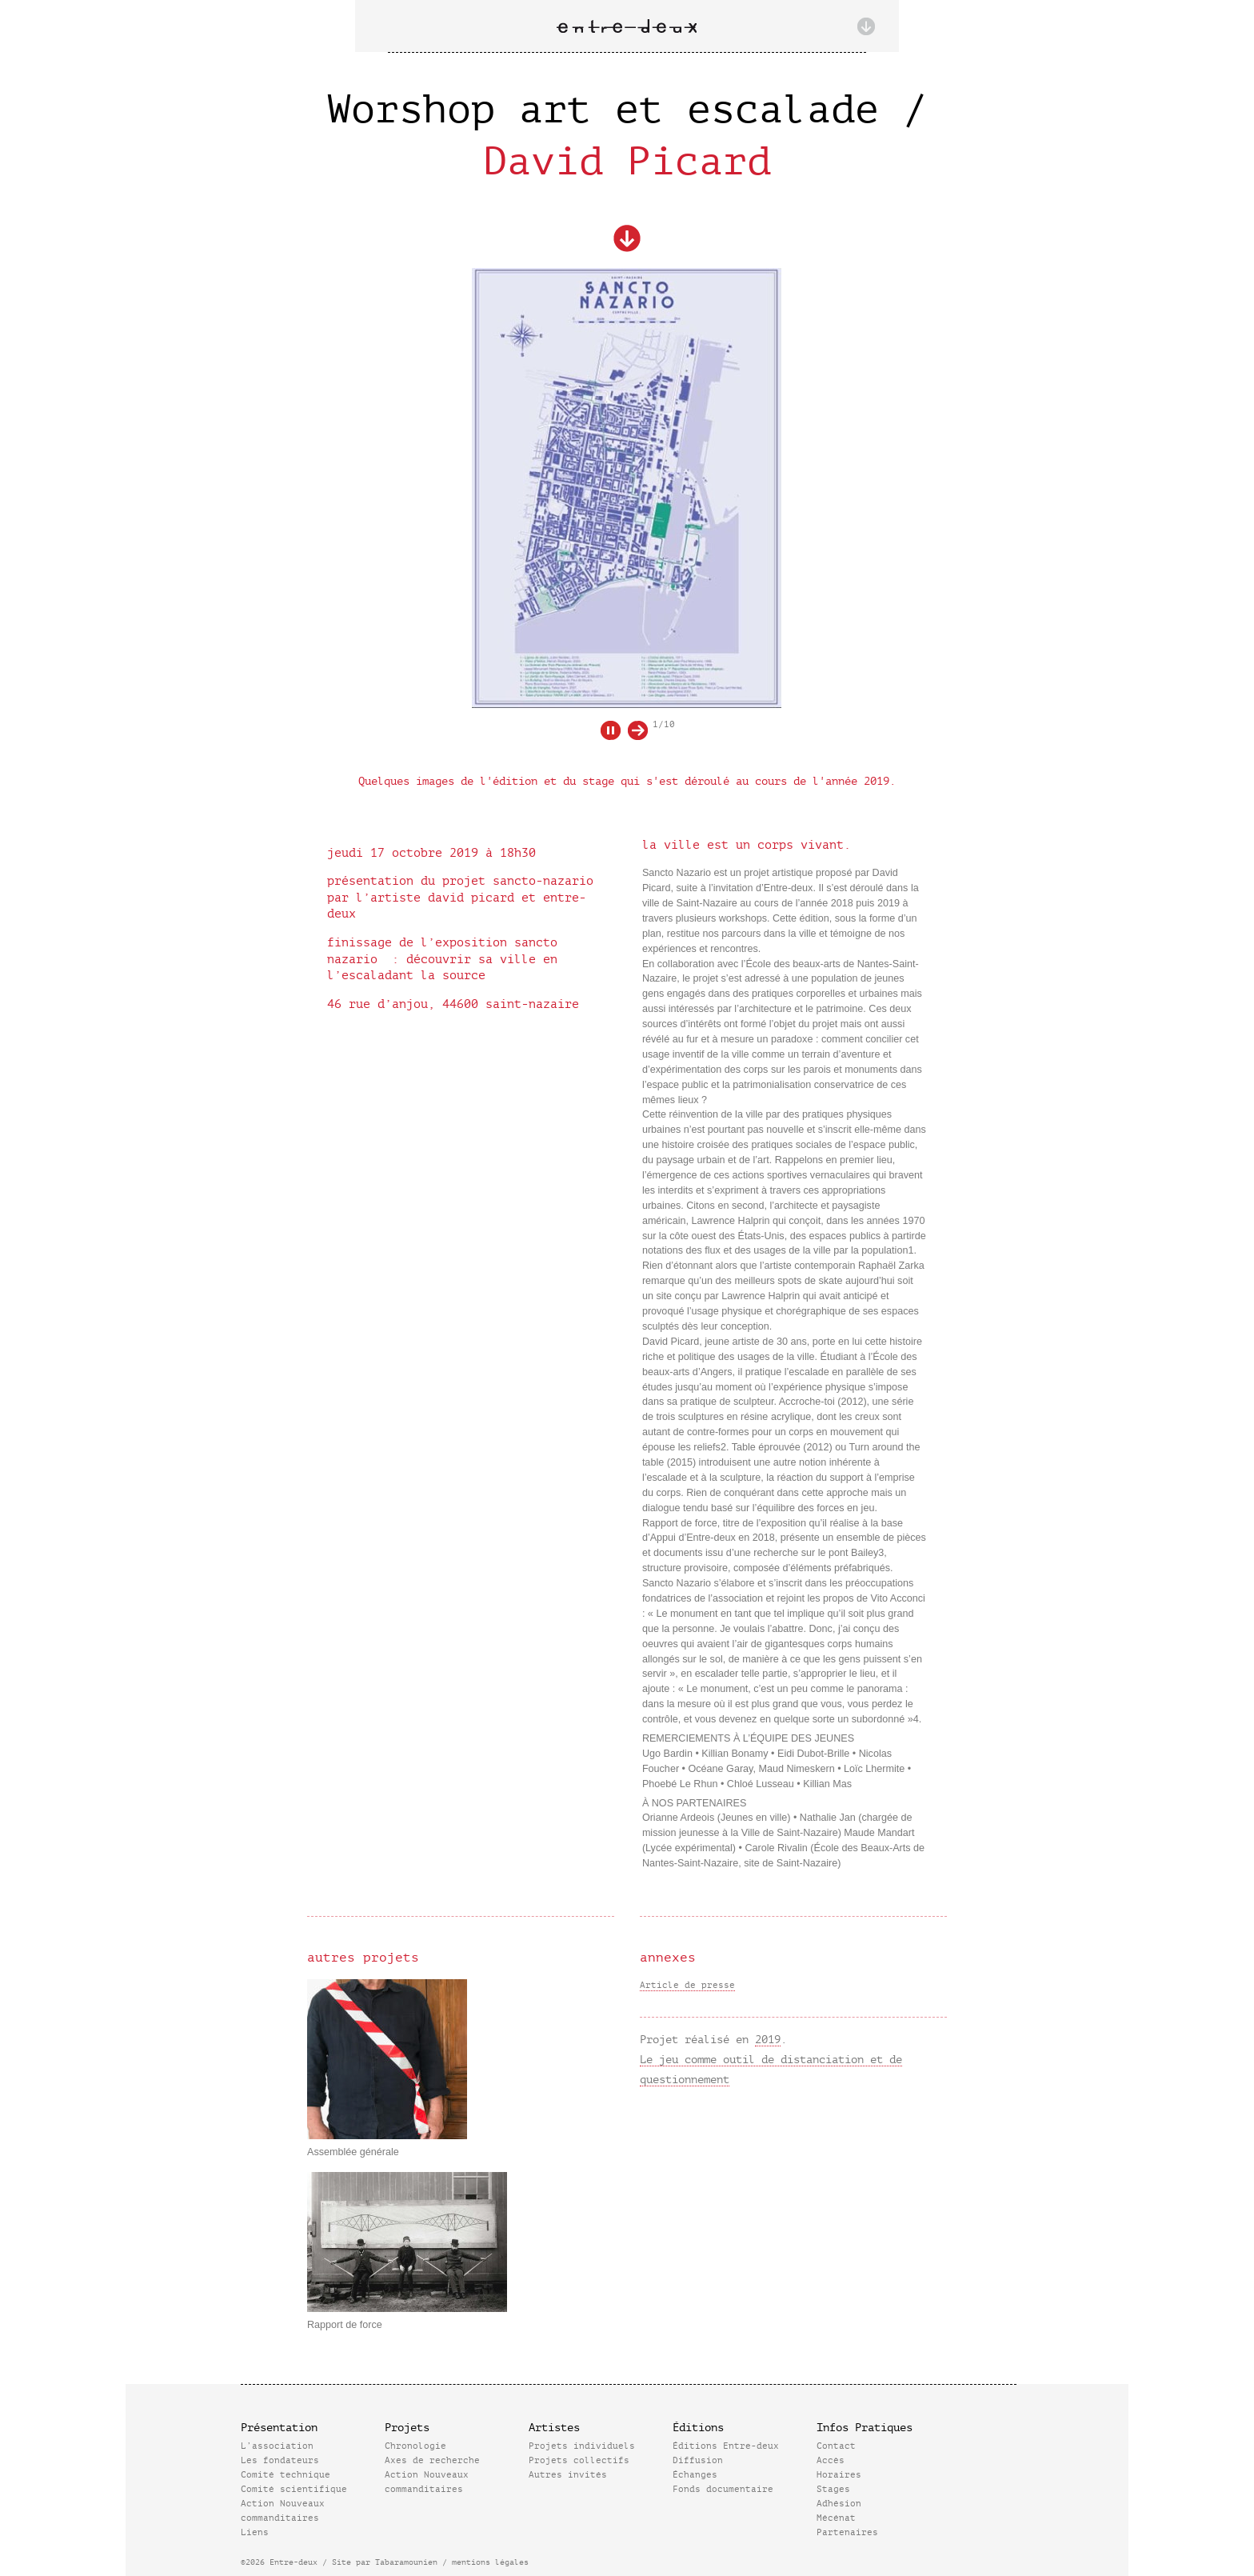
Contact (836, 2446)
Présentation (279, 2428)
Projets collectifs (579, 2460)
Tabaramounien (406, 2562)
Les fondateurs (280, 2460)
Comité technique (285, 2475)
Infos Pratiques (865, 2428)
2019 (768, 2040)
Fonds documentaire (723, 2489)
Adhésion (839, 2503)
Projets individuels (582, 2446)
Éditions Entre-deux (726, 2446)
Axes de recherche (432, 2460)
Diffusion (698, 2460)
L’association (277, 2446)
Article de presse (687, 1985)
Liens (255, 2532)
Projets (407, 2428)
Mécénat (836, 2518)
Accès (831, 2460)
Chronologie (415, 2446)
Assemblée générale (353, 2152)
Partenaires (847, 2532)
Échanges (695, 2475)
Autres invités (568, 2475)
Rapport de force (344, 2324)
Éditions (698, 2428)
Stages (833, 2489)
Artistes (554, 2428)
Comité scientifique (294, 2489)
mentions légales (490, 2562)
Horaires (839, 2475)
